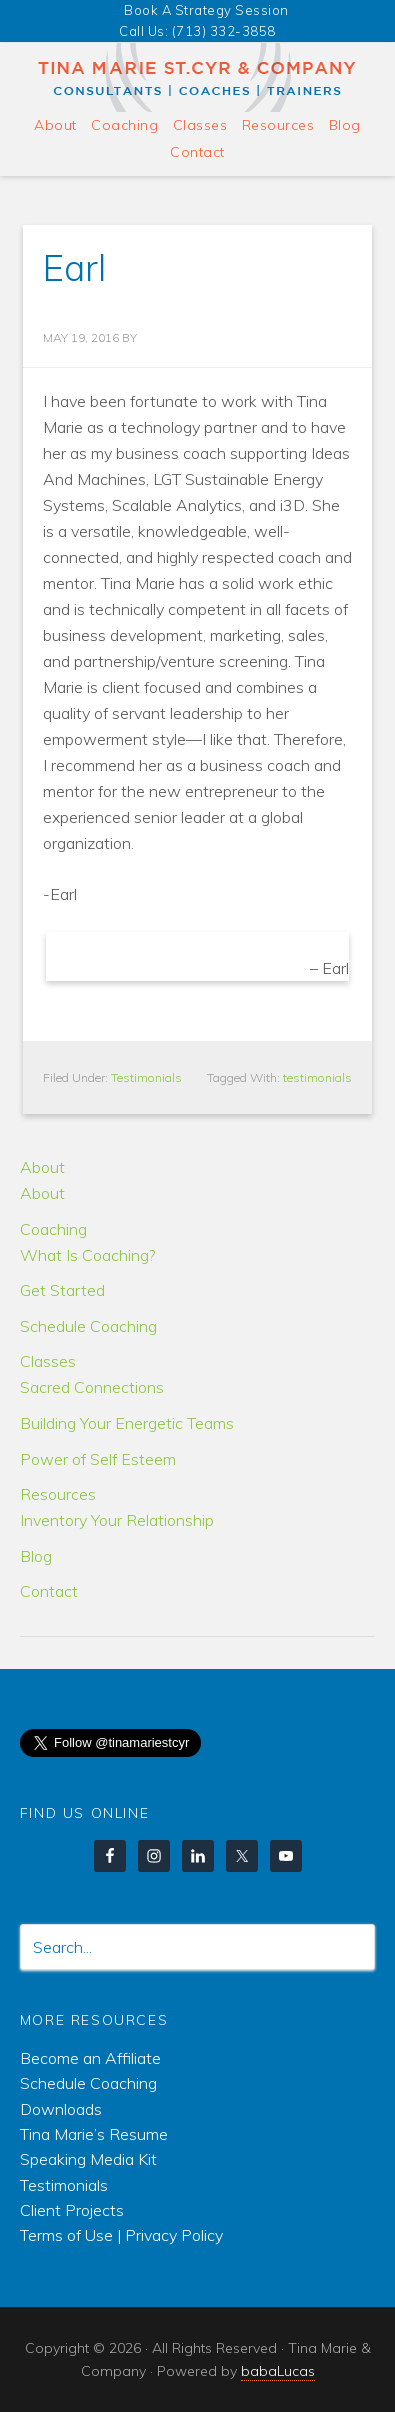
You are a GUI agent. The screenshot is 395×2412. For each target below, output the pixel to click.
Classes (48, 1361)
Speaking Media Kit (88, 2159)
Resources (58, 1494)
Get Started (62, 1290)
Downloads (61, 2109)
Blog (36, 1556)
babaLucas (278, 2371)
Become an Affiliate (90, 2058)
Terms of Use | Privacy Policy (121, 2235)
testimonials (317, 1077)
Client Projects (72, 2210)
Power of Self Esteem (98, 1459)
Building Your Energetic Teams (127, 1423)
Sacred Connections (92, 1387)
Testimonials (146, 1077)
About (42, 1167)
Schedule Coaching (88, 1326)
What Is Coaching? (87, 1255)
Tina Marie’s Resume (94, 2134)
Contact (49, 1591)
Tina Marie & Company (198, 77)
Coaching (53, 1229)
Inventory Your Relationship (117, 1520)
